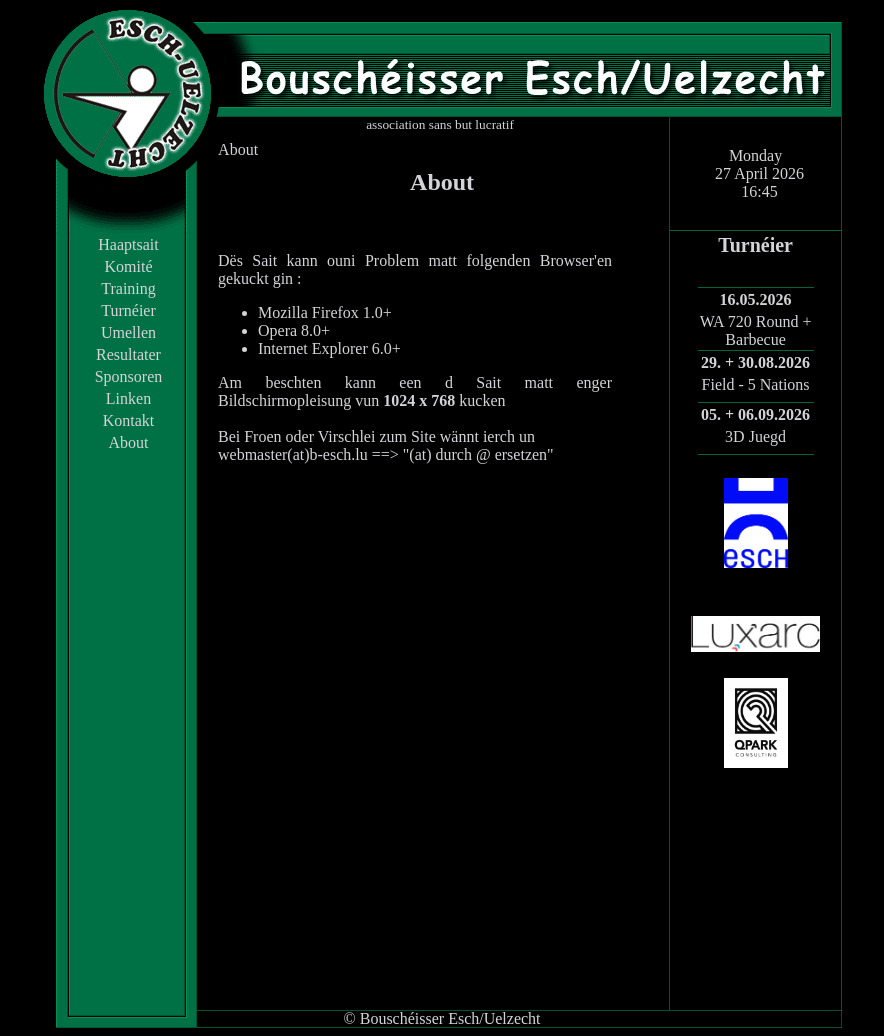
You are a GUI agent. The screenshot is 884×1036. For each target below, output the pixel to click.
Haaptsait (128, 244)
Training (128, 288)
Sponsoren (129, 376)
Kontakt (129, 420)
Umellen (128, 332)
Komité (129, 266)
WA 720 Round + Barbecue (756, 330)
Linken (128, 398)
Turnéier (128, 310)
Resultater (128, 354)
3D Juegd (755, 436)
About (129, 442)
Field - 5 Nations (756, 384)
